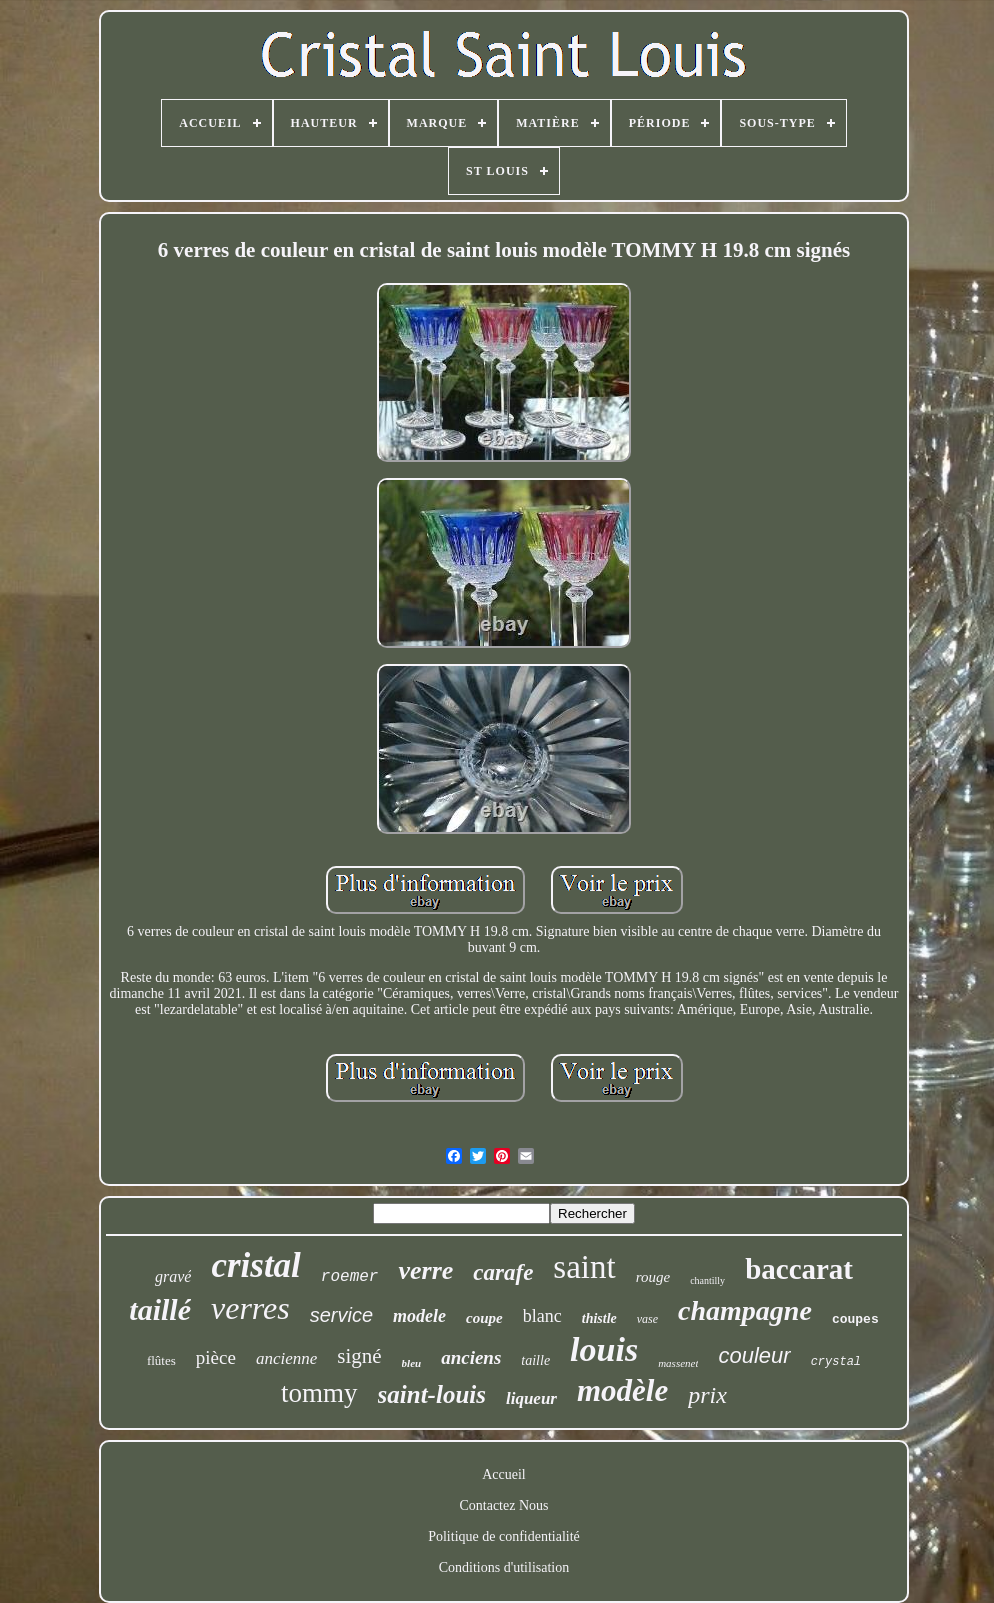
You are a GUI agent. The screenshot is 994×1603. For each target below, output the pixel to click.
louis (604, 1349)
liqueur (531, 1398)
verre (425, 1270)
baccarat (799, 1269)
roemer (350, 1277)
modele (419, 1316)
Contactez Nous (503, 1505)
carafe (503, 1272)
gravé (173, 1276)
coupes (855, 1319)
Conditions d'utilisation (504, 1567)
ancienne (286, 1358)
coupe (484, 1318)
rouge (653, 1277)
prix (707, 1395)
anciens (471, 1357)
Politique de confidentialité (504, 1536)
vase (647, 1319)
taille (535, 1360)
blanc (542, 1316)
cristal (255, 1265)
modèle (622, 1390)
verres (250, 1308)
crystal (836, 1362)
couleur (754, 1355)
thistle (599, 1318)
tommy (319, 1393)
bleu (412, 1363)
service (341, 1315)
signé (359, 1356)
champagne (745, 1310)
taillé (160, 1309)
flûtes (161, 1360)
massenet (678, 1363)
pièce (216, 1357)
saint (584, 1267)
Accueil (504, 1474)
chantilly (707, 1280)
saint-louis (432, 1394)
